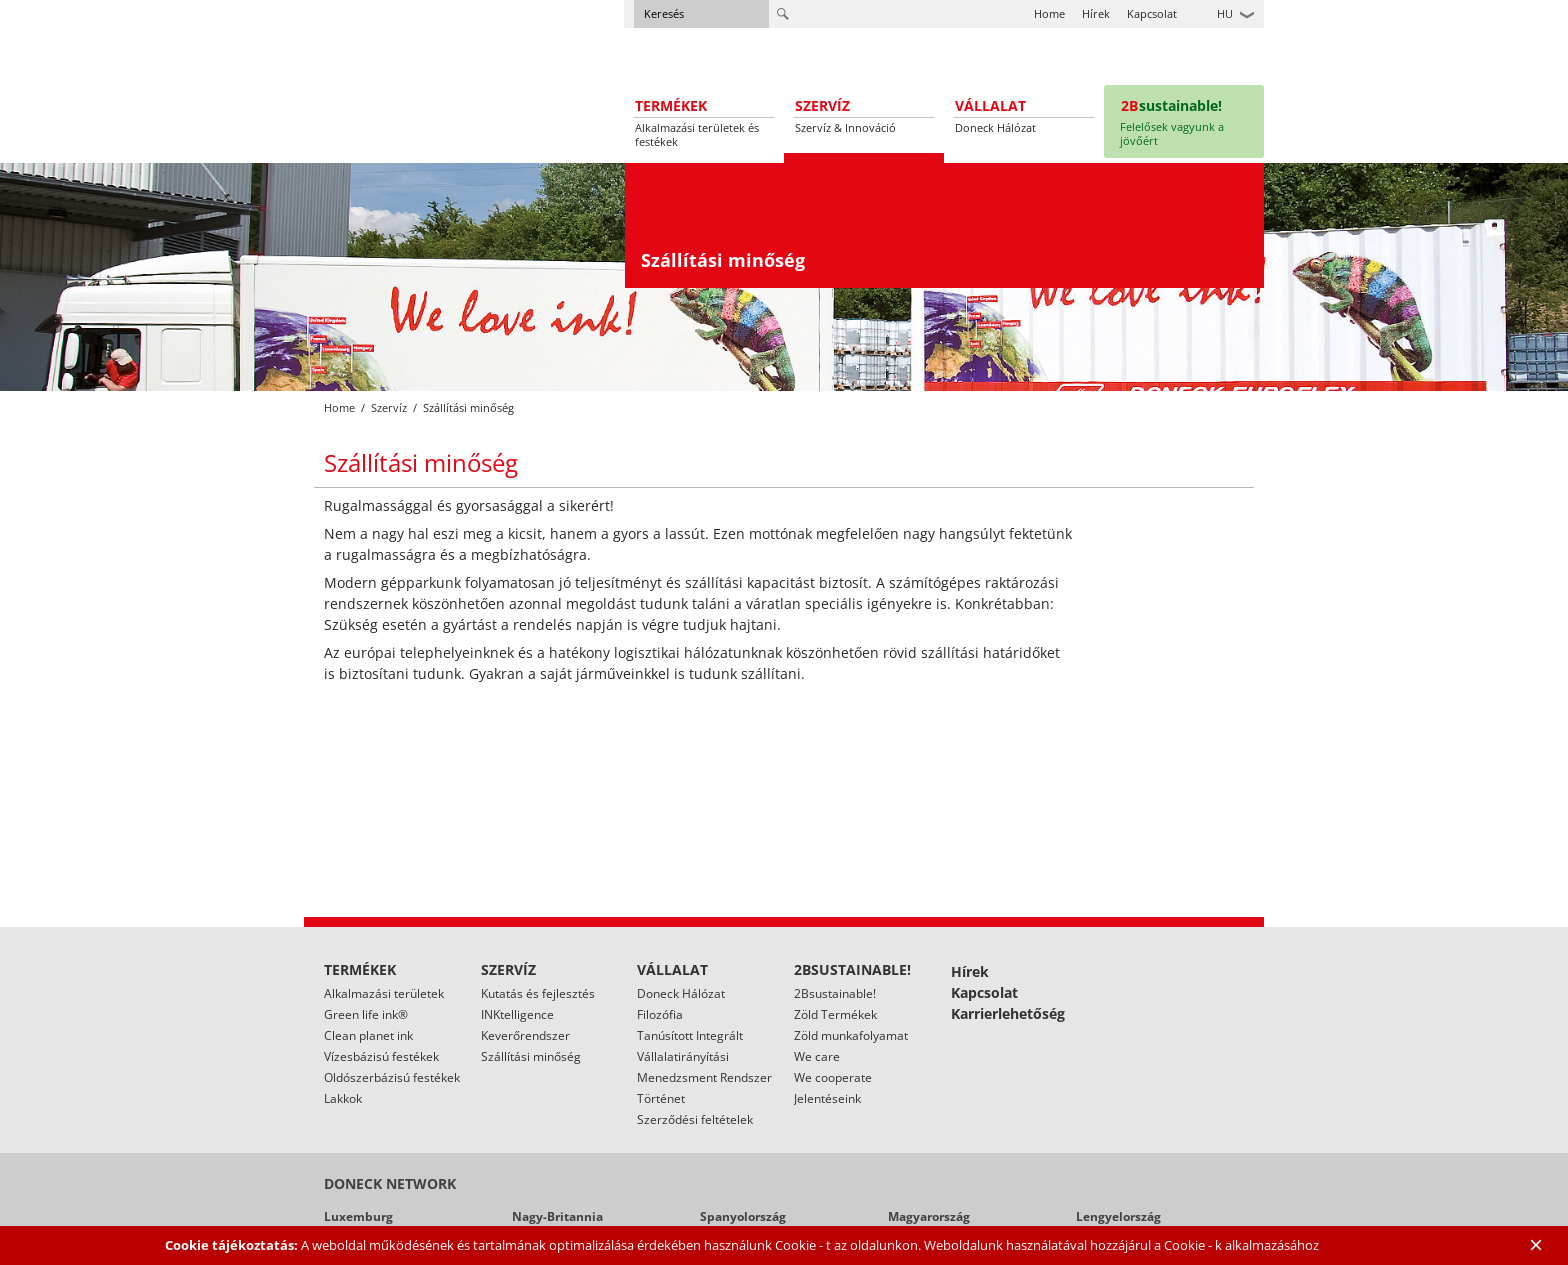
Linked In (1249, 982)
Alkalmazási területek (384, 993)
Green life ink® (366, 1014)
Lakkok (343, 1098)
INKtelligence (517, 1014)
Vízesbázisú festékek (381, 1056)
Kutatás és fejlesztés (538, 993)
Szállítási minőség (531, 1056)
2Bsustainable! (835, 993)
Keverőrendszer (525, 1035)
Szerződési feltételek (695, 1119)
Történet (661, 1098)
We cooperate (833, 1077)
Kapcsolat (1152, 13)
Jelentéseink (827, 1098)
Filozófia (660, 1014)
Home (1049, 13)
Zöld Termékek (835, 1014)
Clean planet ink (368, 1035)
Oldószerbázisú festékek (392, 1077)
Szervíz (389, 407)
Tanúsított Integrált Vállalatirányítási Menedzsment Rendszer (704, 1056)
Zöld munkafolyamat (851, 1035)
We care (817, 1056)
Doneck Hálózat (681, 993)
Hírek (1096, 13)
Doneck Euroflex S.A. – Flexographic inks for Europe (401, 75)
